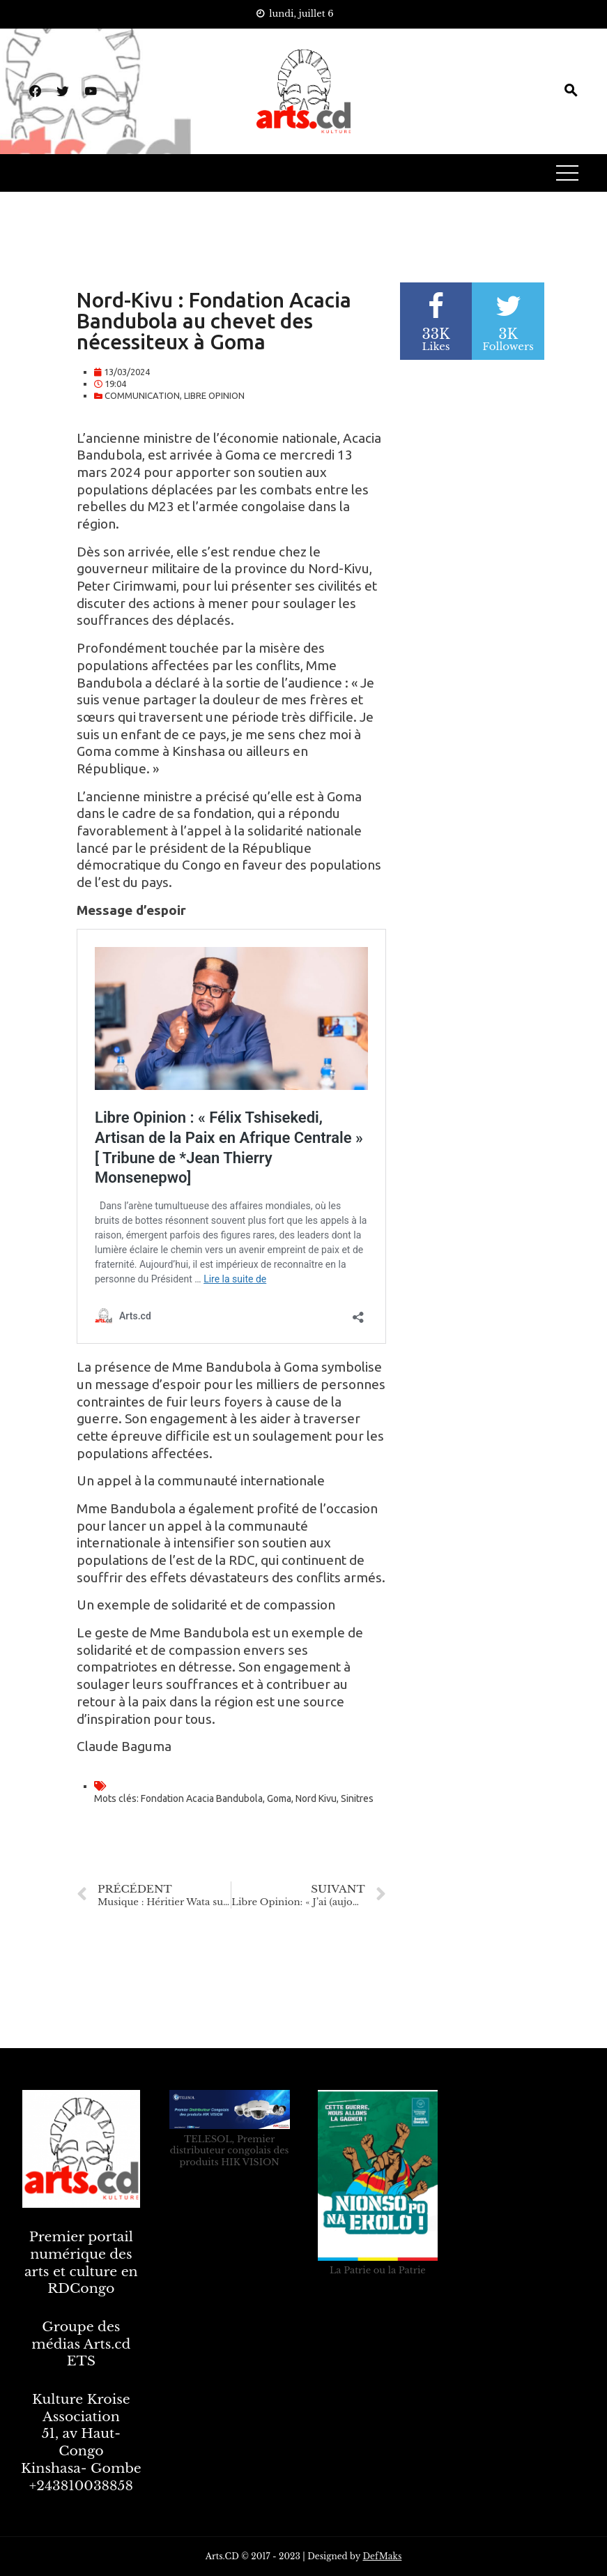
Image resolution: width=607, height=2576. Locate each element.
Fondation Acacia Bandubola (202, 1798)
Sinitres (357, 1798)
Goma (279, 1798)
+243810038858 (81, 2486)
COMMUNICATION (142, 395)
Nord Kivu (316, 1798)
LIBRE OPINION (214, 395)
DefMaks (381, 2556)
